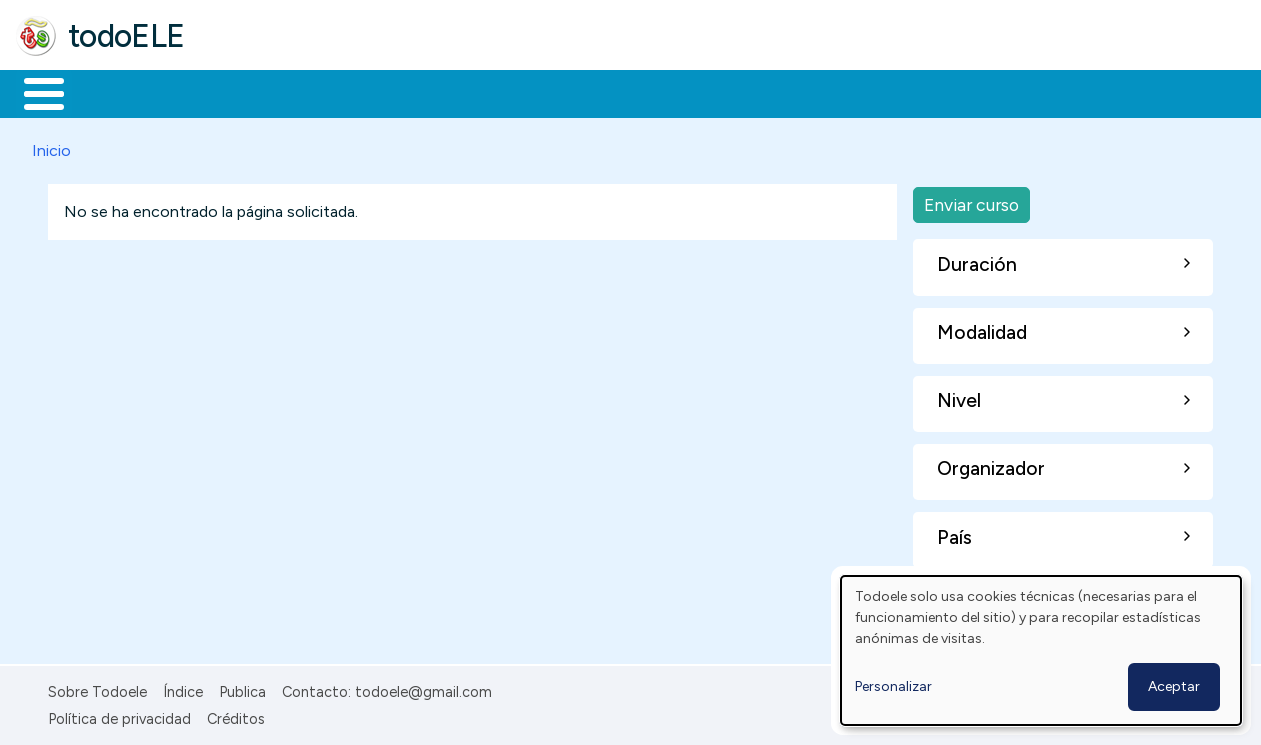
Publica (242, 689)
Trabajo (360, 92)
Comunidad (731, 92)
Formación (241, 92)
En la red (472, 92)
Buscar (821, 92)
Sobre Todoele (97, 689)
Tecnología (598, 92)
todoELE (126, 36)
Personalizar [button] (893, 686)
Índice (183, 689)
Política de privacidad (119, 715)
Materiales (112, 92)
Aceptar (1174, 686)
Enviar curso (971, 200)
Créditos (236, 715)
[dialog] (1041, 650)
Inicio (33, 92)
